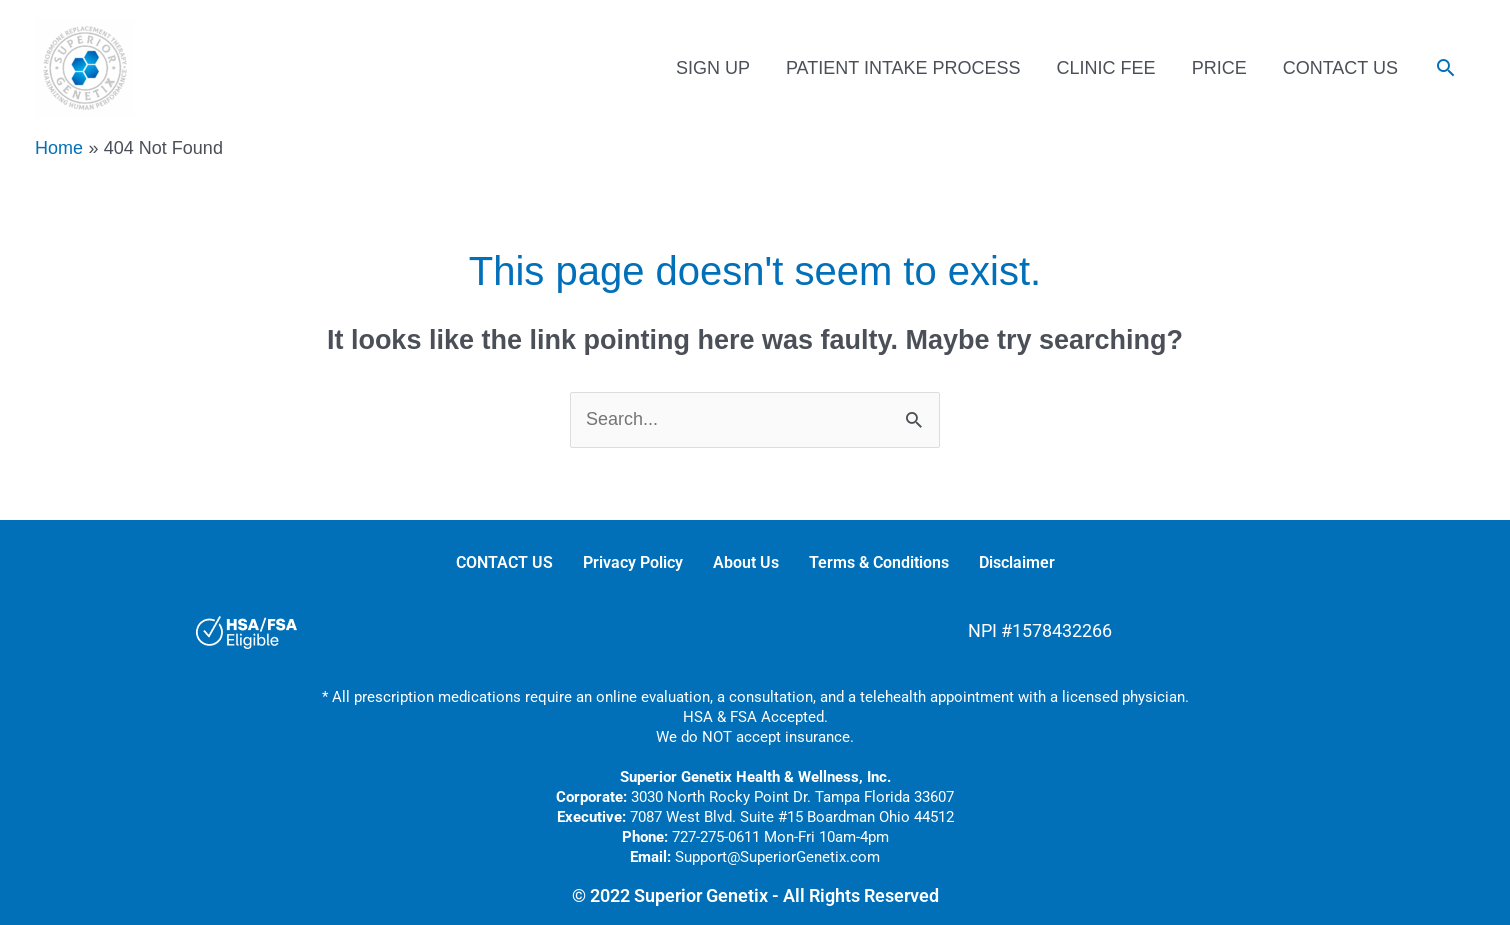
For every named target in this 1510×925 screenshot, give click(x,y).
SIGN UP (713, 68)
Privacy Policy (633, 562)
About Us (746, 562)
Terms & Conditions (879, 562)
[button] (1445, 67)
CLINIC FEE (1106, 68)
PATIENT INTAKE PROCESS (903, 68)
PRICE (1219, 68)
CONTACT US (1340, 68)
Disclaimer (1017, 562)
